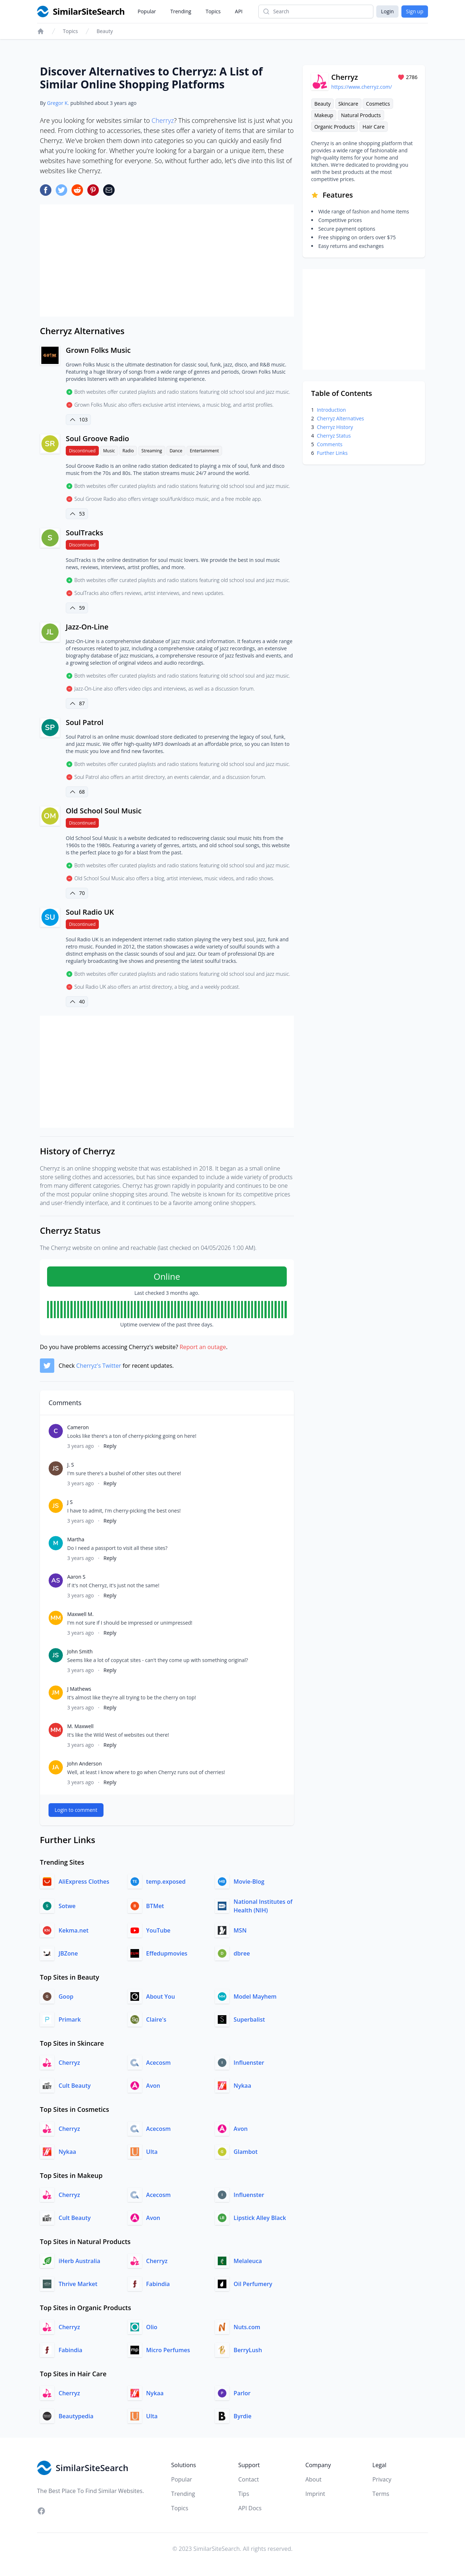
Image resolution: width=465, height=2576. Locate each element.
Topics (213, 11)
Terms (380, 2494)
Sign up (414, 11)
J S (70, 1502)
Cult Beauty (75, 2086)
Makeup (323, 115)
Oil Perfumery (253, 2284)
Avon (153, 2086)
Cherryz (163, 120)
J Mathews (79, 1688)
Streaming (152, 451)
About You (160, 1996)
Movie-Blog (249, 1881)
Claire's (156, 2019)
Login (387, 11)
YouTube (158, 1930)
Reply (109, 1445)
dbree (242, 1953)
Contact (248, 2479)
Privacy (381, 2479)
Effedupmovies (167, 1953)
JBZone (68, 1953)
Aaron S (76, 1576)
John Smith (80, 1651)
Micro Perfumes (168, 2350)
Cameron (78, 1427)
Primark (70, 2019)
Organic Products (334, 126)
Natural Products (361, 115)
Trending (180, 11)
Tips (243, 2494)
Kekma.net (73, 1930)
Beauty (105, 31)
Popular (147, 11)
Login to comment (76, 1809)
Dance (176, 451)
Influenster (249, 2063)
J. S (70, 1464)
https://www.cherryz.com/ (361, 86)
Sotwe (67, 1906)
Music (109, 451)
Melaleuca (248, 2261)
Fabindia (158, 2284)
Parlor (242, 2393)
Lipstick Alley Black (260, 2218)
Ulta (152, 2152)
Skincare (348, 103)
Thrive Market (78, 2284)
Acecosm (158, 2063)
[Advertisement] (167, 260)
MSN (240, 1930)
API (239, 11)
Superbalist (249, 2019)
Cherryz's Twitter (98, 1366)
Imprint (315, 2494)
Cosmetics (378, 103)
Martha (75, 1539)
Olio (151, 2327)
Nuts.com (247, 2327)
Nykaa (242, 2086)
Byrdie (243, 2416)
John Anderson (84, 1763)
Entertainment (204, 451)
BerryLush (248, 2350)
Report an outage (203, 1347)
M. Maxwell (80, 1726)
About (313, 2479)
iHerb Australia (79, 2261)
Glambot (246, 2152)
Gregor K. (58, 103)
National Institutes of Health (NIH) (263, 1906)
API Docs (250, 2508)
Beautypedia (76, 2416)
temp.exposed (166, 1881)
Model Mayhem (255, 1996)
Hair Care (374, 126)
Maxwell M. (80, 1614)
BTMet (155, 1906)
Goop (66, 1996)
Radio (128, 451)
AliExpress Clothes (84, 1881)
